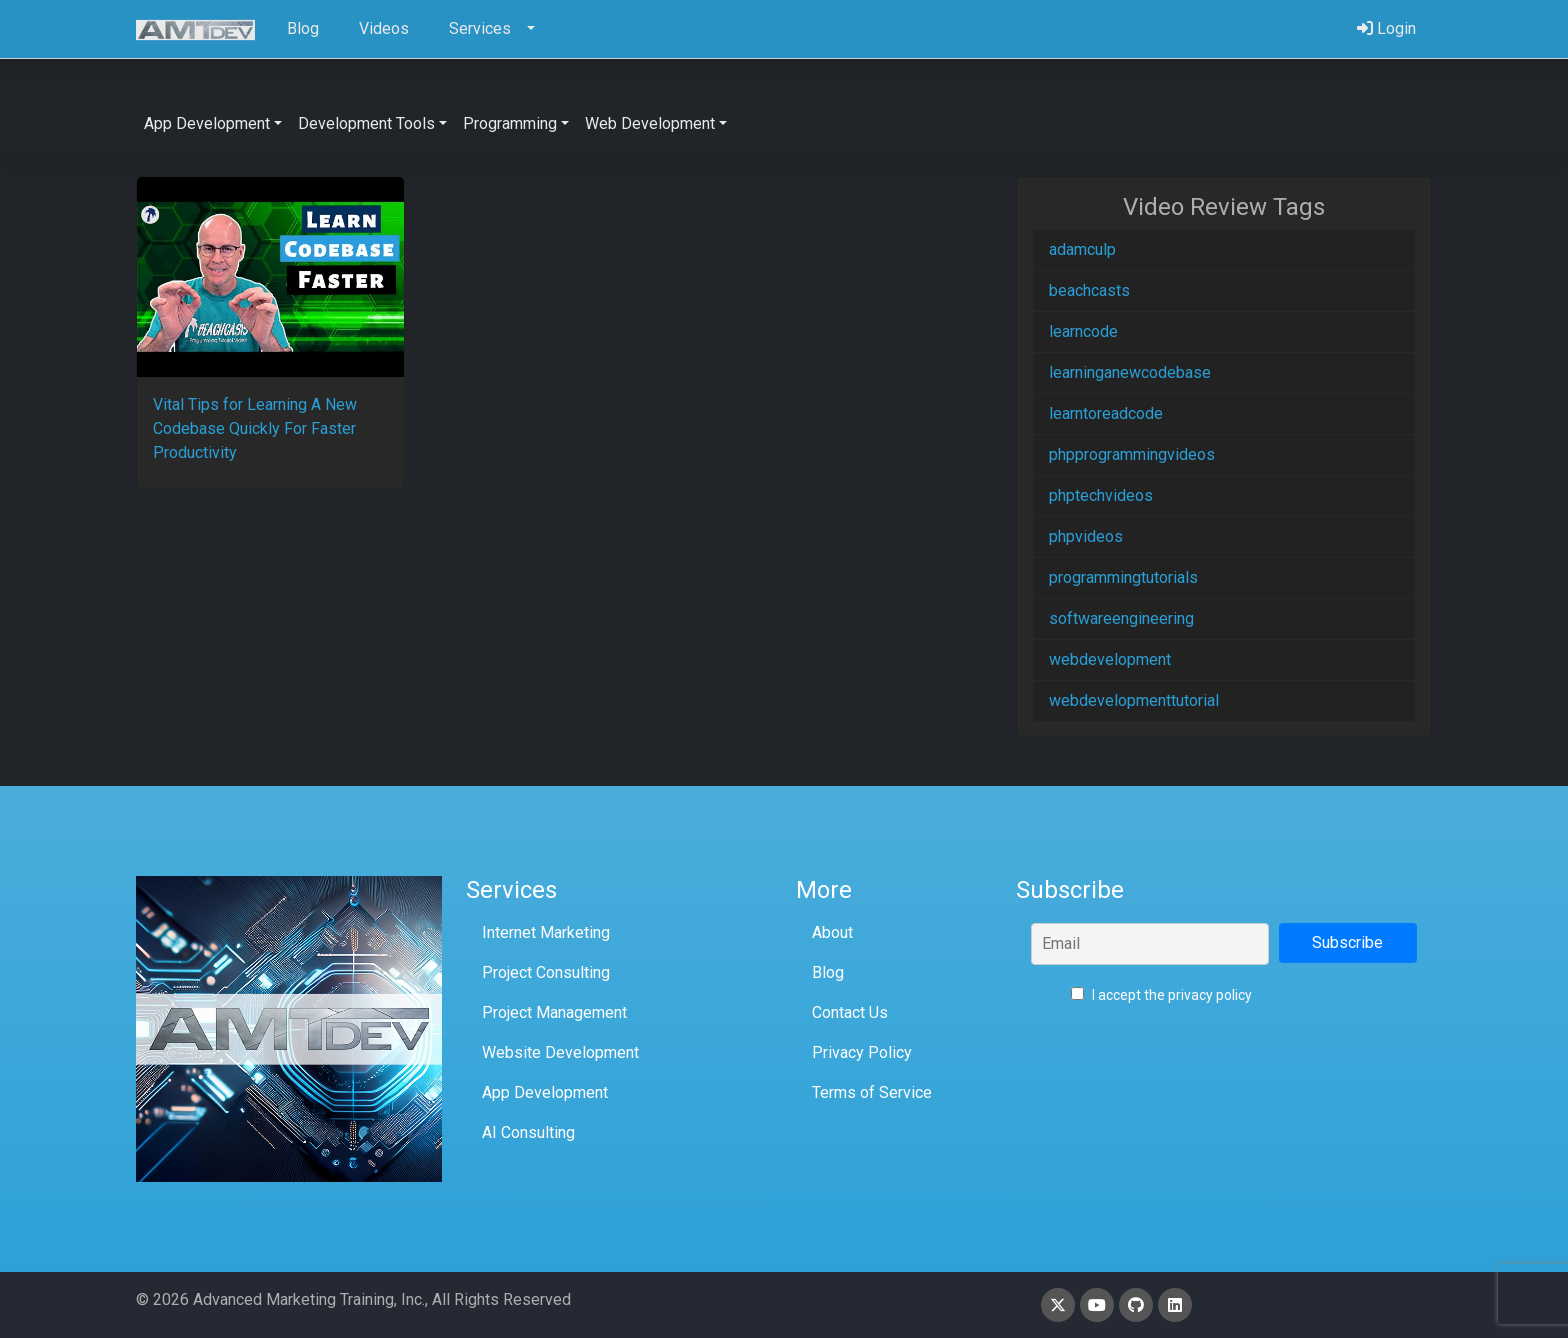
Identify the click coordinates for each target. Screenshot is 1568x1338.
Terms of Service (872, 1092)
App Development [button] (207, 123)
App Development (545, 1092)
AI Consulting (528, 1132)
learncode (1083, 331)
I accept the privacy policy (1161, 995)
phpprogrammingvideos (1132, 454)
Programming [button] (510, 123)
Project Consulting (546, 972)
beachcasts (1089, 290)
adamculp (1082, 249)
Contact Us (850, 1012)
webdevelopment (1110, 659)
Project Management (554, 1012)
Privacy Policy (862, 1052)
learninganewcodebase (1130, 372)
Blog (828, 972)
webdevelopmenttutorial (1134, 700)
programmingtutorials (1123, 577)
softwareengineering (1121, 618)
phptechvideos (1101, 495)
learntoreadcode (1106, 413)
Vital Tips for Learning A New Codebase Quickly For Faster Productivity (255, 428)
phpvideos (1086, 536)
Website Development (560, 1052)
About (832, 932)
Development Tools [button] (366, 123)
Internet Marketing (546, 932)
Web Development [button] (650, 123)
